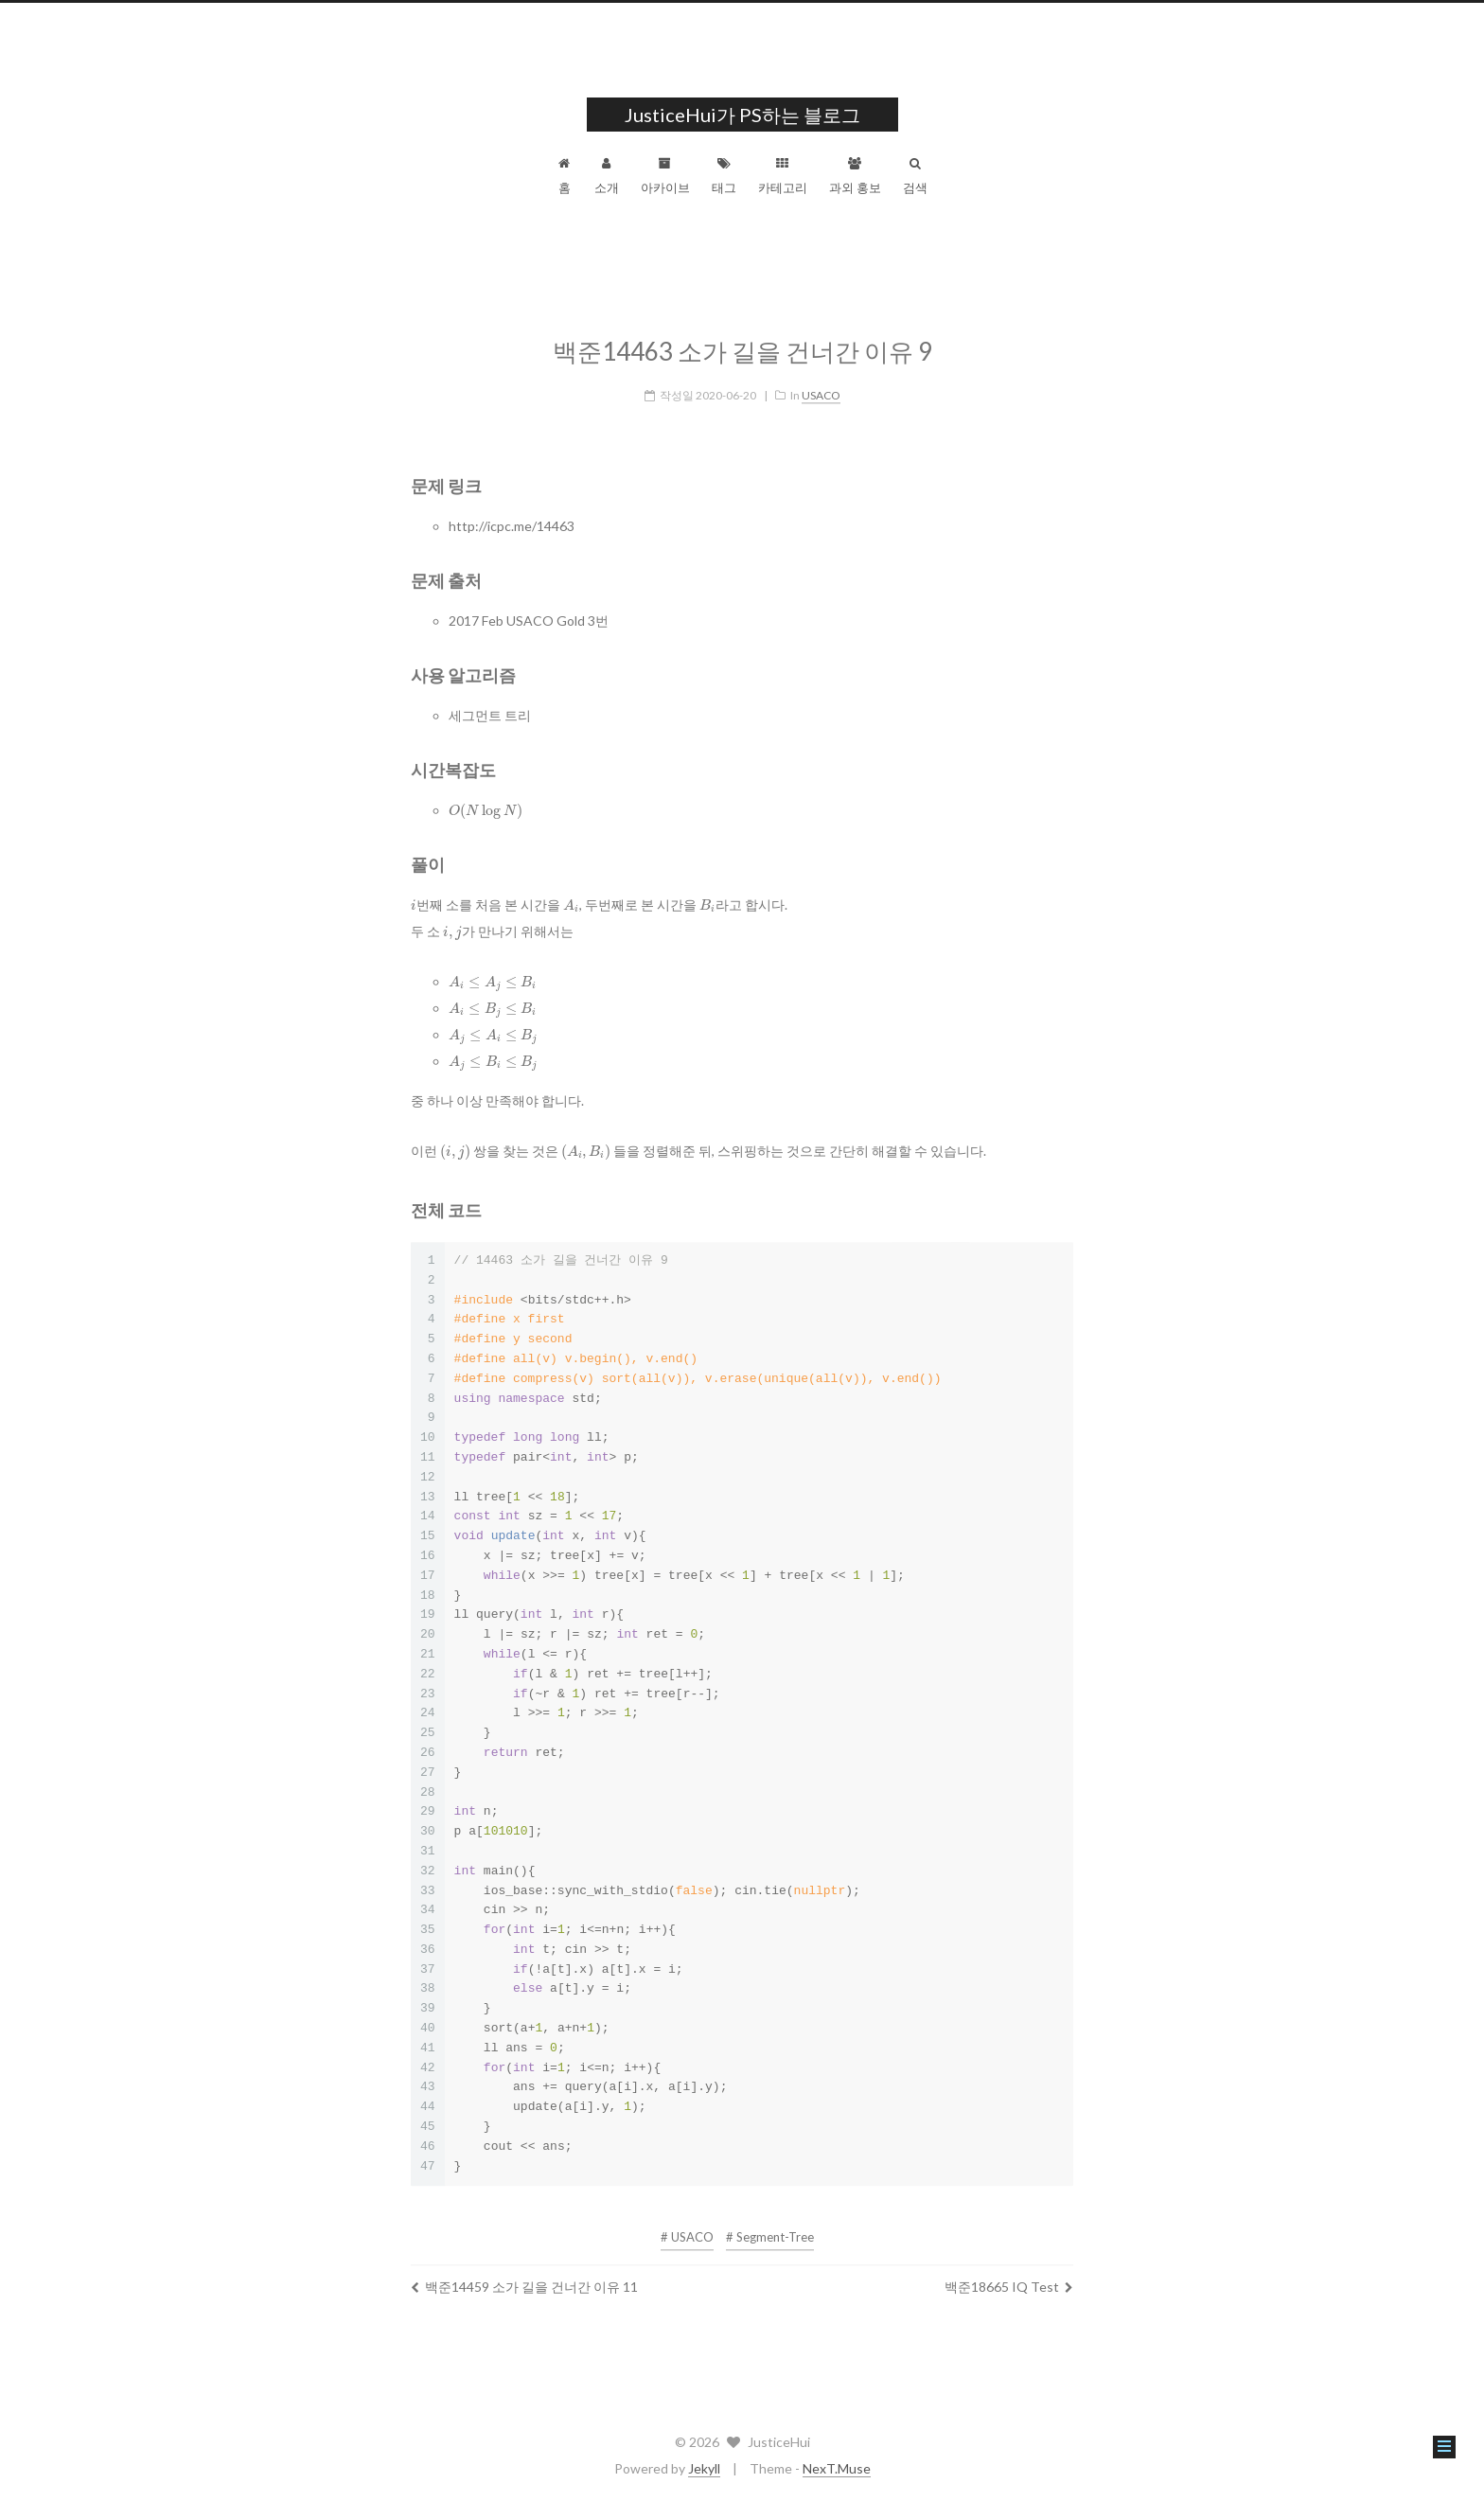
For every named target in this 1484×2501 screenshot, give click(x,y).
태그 (724, 176)
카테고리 (782, 176)
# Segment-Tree (770, 2224)
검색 (915, 176)
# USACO (687, 2224)
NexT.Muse (837, 2468)
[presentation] (485, 798)
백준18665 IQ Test (1009, 2274)
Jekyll (704, 2468)
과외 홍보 (855, 176)
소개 (606, 176)
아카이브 (665, 176)
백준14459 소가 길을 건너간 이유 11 (524, 2274)
